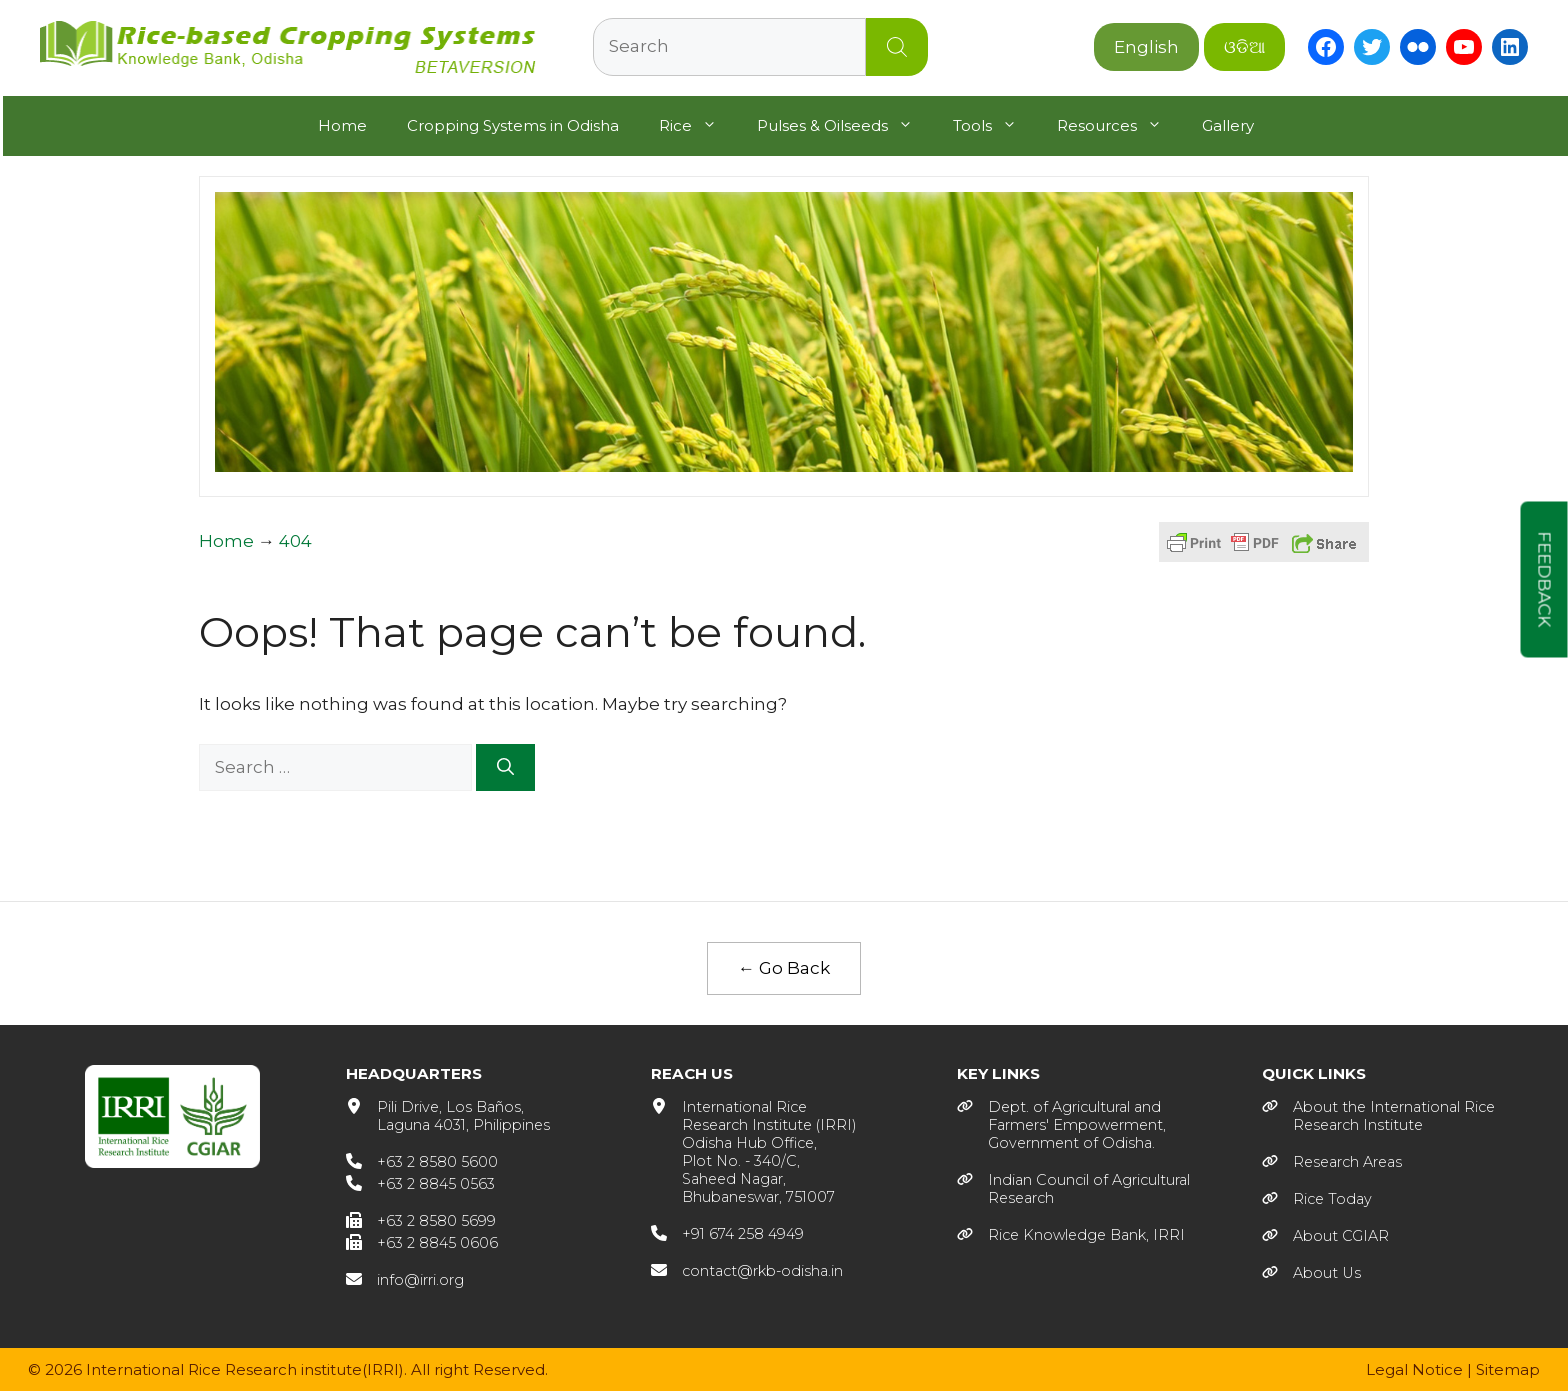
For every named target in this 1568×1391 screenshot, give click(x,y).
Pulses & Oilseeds (843, 124)
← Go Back (784, 967)
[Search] (505, 766)
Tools (993, 124)
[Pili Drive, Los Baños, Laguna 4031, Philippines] (448, 1115)
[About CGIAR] (1325, 1235)
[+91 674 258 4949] (727, 1233)
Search (897, 47)
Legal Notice (1414, 1368)
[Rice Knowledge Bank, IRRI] (1071, 1234)
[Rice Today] (1317, 1198)
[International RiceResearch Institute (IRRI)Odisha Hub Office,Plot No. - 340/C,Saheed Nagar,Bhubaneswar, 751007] (754, 1151)
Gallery (1226, 123)
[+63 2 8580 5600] (422, 1161)
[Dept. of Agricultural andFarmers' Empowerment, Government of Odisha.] (1061, 1124)
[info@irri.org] (405, 1279)
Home (340, 123)
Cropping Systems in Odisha (511, 123)
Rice (696, 124)
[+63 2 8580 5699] (421, 1220)
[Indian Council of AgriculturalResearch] (1073, 1188)
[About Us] (1311, 1272)
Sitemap (1508, 1368)
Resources (1117, 124)
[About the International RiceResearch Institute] (1378, 1115)
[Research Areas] (1332, 1161)
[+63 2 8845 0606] (422, 1242)
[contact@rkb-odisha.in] (747, 1270)
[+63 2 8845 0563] (420, 1183)
